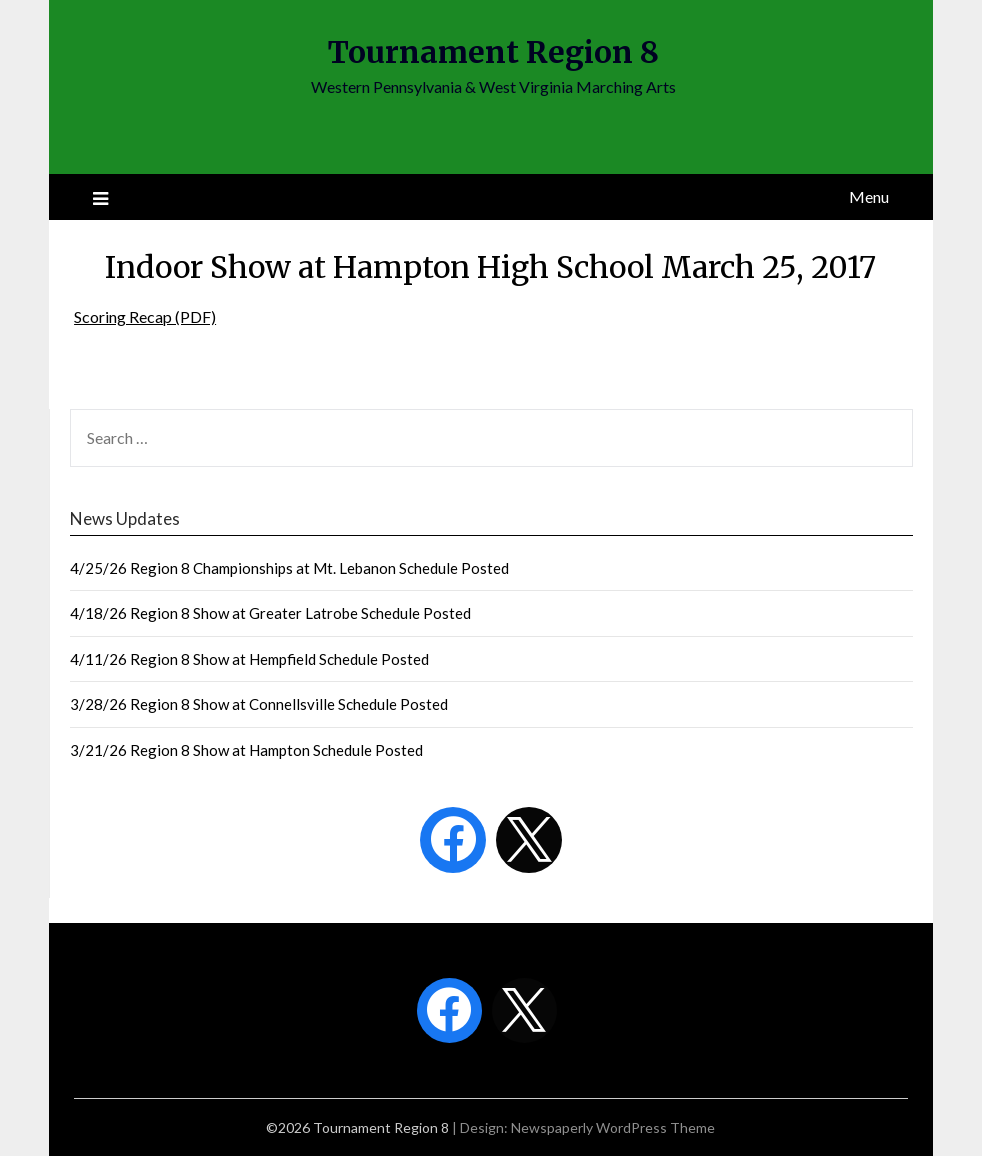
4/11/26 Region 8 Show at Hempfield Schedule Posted (249, 659)
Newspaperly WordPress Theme (613, 1127)
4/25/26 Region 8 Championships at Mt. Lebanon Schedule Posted (289, 568)
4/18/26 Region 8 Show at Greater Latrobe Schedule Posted (270, 613)
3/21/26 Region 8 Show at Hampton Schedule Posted (246, 750)
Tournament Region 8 (493, 52)
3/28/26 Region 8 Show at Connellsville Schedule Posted (259, 704)
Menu (869, 196)
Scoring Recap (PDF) (145, 316)
